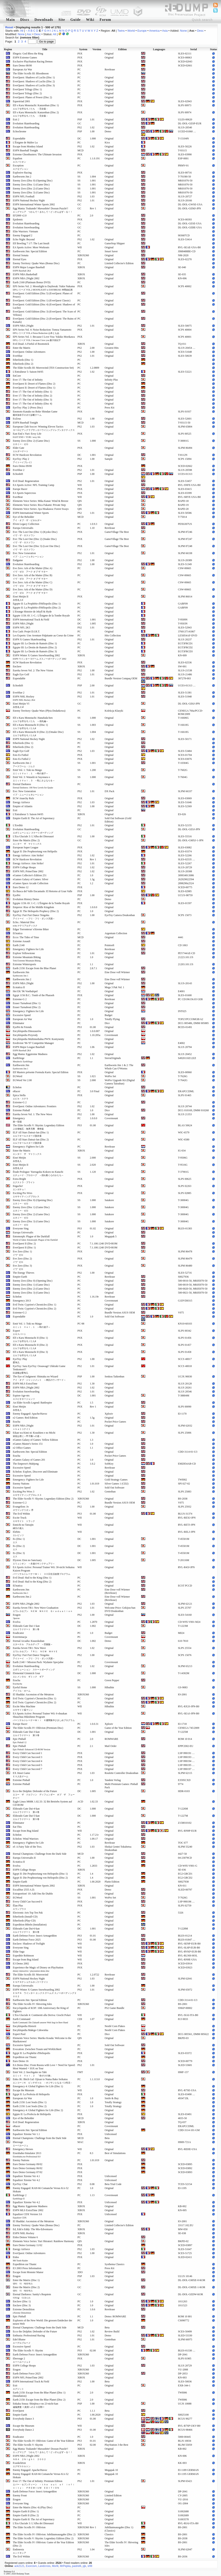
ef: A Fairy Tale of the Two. (27, 1846)
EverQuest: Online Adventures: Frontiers (34, 1106)
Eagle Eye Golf (21, 674)
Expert (19, 1332)
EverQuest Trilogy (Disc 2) (27, 93)
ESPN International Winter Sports (31, 512)
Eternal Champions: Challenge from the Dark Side (40, 1853)
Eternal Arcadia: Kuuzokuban (33, 1642)
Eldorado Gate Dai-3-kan (26, 1733)
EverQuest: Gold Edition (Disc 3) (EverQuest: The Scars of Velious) (44, 313)
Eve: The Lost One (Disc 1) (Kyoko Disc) (35, 533)
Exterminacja (20, 1636)
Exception (20, 167)
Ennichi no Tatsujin (23, 1526)
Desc (200, 30)
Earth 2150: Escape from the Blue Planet (34, 968)
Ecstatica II (19, 987)
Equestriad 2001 (21, 101)
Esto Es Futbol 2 (21, 758)
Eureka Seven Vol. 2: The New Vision (33, 670)
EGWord (17, 1076)
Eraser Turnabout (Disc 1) (26, 1003)
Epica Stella (20, 1097)
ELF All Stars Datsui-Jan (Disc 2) (31, 1141)
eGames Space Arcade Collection (30, 883)
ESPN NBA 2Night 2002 (26, 278)
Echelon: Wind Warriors (25, 1838)
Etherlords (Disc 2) (23, 363)
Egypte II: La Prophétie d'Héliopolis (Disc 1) (37, 603)
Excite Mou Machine (24, 1708)
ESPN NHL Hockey (24, 698)
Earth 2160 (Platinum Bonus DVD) (31, 282)
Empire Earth (20, 1276)
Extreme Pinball (21, 1110)
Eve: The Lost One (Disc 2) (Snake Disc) (35, 540)
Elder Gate (20, 449)
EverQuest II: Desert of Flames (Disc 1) (34, 387)
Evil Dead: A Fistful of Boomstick (31, 343)
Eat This (17, 1826)
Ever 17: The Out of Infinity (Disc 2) (32, 395)
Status (213, 49)
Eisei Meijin (19, 1159)
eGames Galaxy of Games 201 (29, 1459)
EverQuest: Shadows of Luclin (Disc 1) (34, 77)
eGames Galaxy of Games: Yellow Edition (35, 1439)
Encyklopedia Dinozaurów (27, 1031)
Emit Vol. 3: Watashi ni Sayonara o (34, 779)
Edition (122, 49)
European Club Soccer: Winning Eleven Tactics (44, 428)
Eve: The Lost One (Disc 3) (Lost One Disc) (36, 548)
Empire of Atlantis (22, 806)
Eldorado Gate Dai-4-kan (26, 1810)
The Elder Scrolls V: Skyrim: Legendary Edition (38, 1127)
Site (62, 19)
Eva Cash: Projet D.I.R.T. (26, 631)
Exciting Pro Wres (26, 1195)
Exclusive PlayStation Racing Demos (33, 61)
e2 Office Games (22, 1447)
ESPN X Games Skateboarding (29, 639)
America (154, 30)
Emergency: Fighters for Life (28, 949)
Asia (165, 30)
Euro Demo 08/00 (22, 65)
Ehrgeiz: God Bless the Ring (28, 53)
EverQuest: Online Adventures (29, 351)
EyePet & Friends (22, 1027)
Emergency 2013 (22, 1300)
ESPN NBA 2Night (23, 325)
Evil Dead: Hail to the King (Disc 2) (32, 1581)
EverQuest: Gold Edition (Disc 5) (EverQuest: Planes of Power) (42, 295)
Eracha (16, 1421)
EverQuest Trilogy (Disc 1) (27, 89)
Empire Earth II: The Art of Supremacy (33, 818)
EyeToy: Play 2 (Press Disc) (28, 407)
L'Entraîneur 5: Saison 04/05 (28, 371)
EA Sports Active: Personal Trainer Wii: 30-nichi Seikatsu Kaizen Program (43, 1570)
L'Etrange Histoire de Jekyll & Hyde (32, 611)
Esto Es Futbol (21, 755)
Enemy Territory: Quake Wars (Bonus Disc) (36, 263)
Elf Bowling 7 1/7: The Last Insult (31, 243)
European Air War (22, 69)
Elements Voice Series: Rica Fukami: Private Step (39, 504)
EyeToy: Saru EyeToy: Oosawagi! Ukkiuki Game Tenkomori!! (39, 1369)
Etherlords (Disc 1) (23, 359)
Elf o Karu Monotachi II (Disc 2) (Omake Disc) (38, 733)
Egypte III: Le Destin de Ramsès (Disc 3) (35, 651)
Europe (142, 30)
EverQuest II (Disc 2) (24, 1243)
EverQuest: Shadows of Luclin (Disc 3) (34, 85)
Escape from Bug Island (25, 1830)
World (131, 30)
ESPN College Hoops (24, 867)
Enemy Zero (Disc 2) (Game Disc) (31, 188)
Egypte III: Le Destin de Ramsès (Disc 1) (35, 643)
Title (44, 49)
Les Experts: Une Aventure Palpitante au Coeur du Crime (43, 635)
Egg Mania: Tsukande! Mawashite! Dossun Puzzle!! (42, 210)
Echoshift (18, 474)
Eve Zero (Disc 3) (22, 1267)
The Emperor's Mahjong (26, 1463)
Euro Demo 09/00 (22, 466)
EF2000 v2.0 (20, 215)
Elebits (18, 1533)
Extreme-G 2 (20, 999)
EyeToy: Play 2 (22, 460)
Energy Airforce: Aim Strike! (28, 855)
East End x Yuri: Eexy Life (27, 435)
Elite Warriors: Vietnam (25, 231)
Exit (15, 810)
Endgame (18, 560)
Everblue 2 (18, 470)
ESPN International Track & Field (31, 619)
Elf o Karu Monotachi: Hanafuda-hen (33, 719)
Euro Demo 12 (21, 887)
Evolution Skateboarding (26, 123)
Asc (29, 34)
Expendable (19, 138)
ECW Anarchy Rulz (23, 798)
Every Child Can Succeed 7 (27, 1769)
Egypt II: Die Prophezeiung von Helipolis (35, 851)
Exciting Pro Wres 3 (27, 1493)
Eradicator (18, 1633)
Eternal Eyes (19, 259)
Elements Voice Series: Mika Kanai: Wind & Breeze (40, 500)
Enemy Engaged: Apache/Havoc (30, 1413)
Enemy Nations (21, 1483)
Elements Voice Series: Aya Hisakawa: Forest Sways (41, 508)
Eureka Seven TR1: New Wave (35, 1649)
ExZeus (17, 418)
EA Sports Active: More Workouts (31, 247)
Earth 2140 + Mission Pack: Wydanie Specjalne (38, 1662)
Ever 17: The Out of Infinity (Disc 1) (32, 391)
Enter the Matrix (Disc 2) (27, 842)
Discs (24, 19)
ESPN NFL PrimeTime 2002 (28, 871)
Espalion (19, 160)
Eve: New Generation (28, 555)
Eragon (17, 1616)
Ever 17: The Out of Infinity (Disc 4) (32, 403)
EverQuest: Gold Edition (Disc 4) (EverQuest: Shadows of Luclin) (44, 306)
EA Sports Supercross (24, 493)
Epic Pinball (20, 1740)
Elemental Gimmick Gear (28, 1675)
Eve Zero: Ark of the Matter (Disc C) (32, 584)
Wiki (90, 19)
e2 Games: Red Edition (25, 1417)
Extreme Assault (21, 941)
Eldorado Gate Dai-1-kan (26, 1627)
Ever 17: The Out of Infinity (28, 379)
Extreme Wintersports (24, 964)
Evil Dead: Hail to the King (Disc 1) (32, 1577)
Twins (121, 30)
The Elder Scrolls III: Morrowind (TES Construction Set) (43, 367)
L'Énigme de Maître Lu (25, 142)
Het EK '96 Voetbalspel (25, 991)
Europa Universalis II (24, 1857)
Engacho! (19, 1187)
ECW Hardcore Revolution (27, 454)
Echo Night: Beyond (24, 239)
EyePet (16, 895)
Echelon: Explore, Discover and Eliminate (35, 1471)
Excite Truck (24, 1519)
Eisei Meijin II (20, 598)
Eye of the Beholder (27, 518)
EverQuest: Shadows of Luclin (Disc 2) (34, 81)
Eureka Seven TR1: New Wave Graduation (42, 1609)
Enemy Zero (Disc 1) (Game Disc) (31, 184)
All (21, 30)
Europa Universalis (23, 527)
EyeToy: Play (20, 1360)
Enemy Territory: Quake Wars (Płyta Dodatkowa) (39, 710)
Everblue (17, 355)
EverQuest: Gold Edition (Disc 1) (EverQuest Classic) (41, 300)
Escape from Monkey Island (28, 146)
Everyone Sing (21, 1228)
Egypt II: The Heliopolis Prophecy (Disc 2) (36, 911)
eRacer (16, 1091)
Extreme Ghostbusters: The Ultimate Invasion (37, 154)
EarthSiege (22, 1060)
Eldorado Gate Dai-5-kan (26, 1817)
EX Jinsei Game (21, 1774)
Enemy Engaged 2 (22, 235)
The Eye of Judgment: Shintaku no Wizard (39, 1378)
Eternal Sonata (20, 255)
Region (8, 49)
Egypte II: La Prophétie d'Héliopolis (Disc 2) (37, 607)
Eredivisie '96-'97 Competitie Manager (33, 1043)
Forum (105, 19)
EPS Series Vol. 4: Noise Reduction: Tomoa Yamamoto (42, 331)
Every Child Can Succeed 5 (27, 1765)
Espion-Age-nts (24, 1397)
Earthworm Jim (21, 974)
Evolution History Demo (26, 899)
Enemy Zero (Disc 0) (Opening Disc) (32, 180)
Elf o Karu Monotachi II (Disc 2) (30, 1346)
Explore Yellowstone (24, 953)
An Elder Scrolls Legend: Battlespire (32, 1402)
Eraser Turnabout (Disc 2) (26, 1007)
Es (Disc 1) (19, 1540)
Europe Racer (20, 489)
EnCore (17, 375)
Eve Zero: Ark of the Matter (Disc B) (32, 577)
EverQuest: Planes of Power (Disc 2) (32, 97)
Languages (159, 49)
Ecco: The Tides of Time (26, 937)
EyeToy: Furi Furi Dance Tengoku (34, 917)
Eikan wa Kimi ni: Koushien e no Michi (34, 1434)
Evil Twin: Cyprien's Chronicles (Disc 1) (34, 1304)
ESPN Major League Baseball (29, 269)
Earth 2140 (19, 945)
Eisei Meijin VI (21, 705)
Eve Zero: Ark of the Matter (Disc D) (32, 591)
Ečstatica (17, 933)
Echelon (17, 1087)
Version (97, 49)
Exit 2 (16, 119)
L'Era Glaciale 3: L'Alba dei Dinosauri (33, 836)
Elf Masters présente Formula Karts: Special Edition (40, 1072)
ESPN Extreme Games (25, 57)
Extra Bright (24, 1180)
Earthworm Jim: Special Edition (30, 251)
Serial (193, 49)
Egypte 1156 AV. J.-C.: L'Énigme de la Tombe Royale (41, 615)
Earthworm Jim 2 (22, 176)
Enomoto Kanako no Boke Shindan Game (35, 413)
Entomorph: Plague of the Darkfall (35, 1238)
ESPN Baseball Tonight (25, 150)
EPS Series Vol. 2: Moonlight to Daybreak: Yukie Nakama (44, 288)
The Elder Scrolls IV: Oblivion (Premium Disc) (38, 1727)
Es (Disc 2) (19, 1547)
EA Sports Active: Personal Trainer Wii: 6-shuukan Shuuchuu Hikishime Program (44, 1716)
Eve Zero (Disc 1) (22, 1253)
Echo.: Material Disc (25, 924)
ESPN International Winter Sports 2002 (34, 204)
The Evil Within (21, 1513)
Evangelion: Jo (23, 1508)
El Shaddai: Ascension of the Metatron (33, 1694)
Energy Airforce (21, 802)
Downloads (43, 19)
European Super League (25, 847)
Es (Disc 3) (19, 1555)
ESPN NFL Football (23, 196)
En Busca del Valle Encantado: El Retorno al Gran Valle (42, 891)
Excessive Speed (21, 1015)
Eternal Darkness (33, 786)
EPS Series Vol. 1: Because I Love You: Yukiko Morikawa (44, 338)
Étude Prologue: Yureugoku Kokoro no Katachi (38, 1173)
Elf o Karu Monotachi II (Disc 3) (30, 1353)
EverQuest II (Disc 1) (24, 1247)
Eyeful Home (21, 1689)
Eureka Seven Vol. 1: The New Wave (32, 1114)
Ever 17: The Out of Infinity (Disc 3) (32, 399)
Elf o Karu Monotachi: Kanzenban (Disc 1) (36, 107)
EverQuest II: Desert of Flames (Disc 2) (34, 383)
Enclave (17, 666)
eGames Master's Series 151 (28, 1443)
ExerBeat (18, 497)
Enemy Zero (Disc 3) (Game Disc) (31, 192)
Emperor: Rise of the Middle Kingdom (33, 907)
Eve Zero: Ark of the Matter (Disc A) (32, 570)
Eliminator (18, 1023)
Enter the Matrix (21, 347)
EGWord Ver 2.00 (22, 1080)
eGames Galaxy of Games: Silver (30, 879)
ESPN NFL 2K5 (21, 627)
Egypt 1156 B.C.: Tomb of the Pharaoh (33, 995)
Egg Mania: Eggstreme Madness (30, 1054)
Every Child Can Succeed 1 (27, 1753)
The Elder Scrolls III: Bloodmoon (31, 73)
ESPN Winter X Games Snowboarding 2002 (39, 657)
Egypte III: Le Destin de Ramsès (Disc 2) (35, 647)
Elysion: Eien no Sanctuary (34, 1562)
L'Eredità (18, 825)
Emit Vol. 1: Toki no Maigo (30, 771)
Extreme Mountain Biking (27, 959)
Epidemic (18, 219)
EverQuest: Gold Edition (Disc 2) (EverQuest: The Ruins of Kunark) (44, 320)
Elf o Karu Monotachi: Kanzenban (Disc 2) (36, 114)
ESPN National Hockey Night (29, 200)
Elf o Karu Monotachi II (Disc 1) (30, 726)
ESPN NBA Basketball (25, 274)
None (183, 30)
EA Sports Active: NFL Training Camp (33, 485)
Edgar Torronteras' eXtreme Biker (31, 929)
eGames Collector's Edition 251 (29, 875)
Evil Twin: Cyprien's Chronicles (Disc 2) (34, 1308)
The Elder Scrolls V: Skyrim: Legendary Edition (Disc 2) (43, 1498)
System (83, 49)
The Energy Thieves (23, 1272)
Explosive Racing (22, 172)
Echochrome (19, 131)
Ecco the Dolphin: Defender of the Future (44, 1794)
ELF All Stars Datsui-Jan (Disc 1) (31, 1134)
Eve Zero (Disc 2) (22, 1260)
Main (10, 19)
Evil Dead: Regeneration (26, 481)
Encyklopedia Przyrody (25, 1035)
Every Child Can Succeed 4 (27, 1761)
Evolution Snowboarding (26, 227)
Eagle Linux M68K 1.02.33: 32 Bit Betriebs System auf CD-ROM (42, 1803)
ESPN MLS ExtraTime (25, 1383)
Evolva (16, 1621)
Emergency (19, 1120)
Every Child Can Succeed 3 (27, 1757)
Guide (75, 19)
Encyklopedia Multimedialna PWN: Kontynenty (38, 1039)
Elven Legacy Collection (26, 524)
